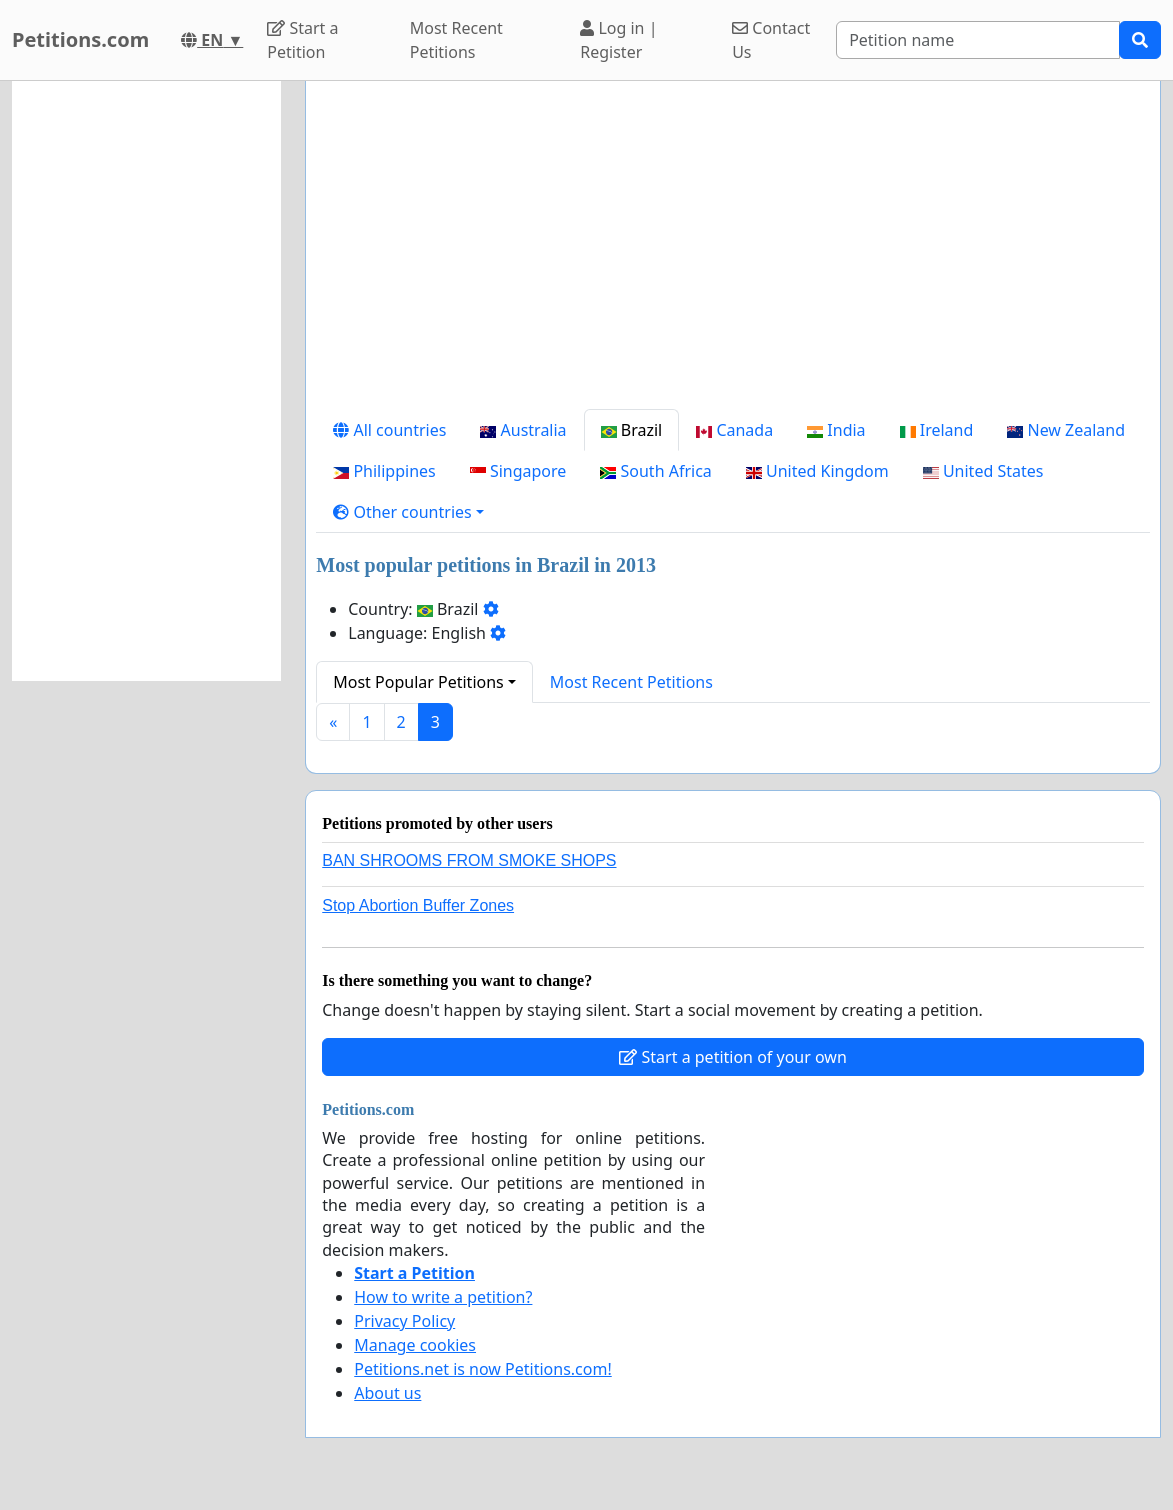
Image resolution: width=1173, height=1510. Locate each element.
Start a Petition (302, 40)
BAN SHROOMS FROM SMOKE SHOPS (469, 860)
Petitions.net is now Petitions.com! (482, 1369)
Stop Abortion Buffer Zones (418, 905)
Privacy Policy (404, 1321)
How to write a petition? (443, 1297)
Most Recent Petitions (456, 40)
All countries (389, 430)
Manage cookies (415, 1345)
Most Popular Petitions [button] (418, 682)
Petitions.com (80, 39)
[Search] (978, 40)
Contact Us (771, 40)
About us (387, 1393)
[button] (408, 512)
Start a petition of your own (732, 1057)
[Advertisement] (733, 253)
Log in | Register (618, 40)
